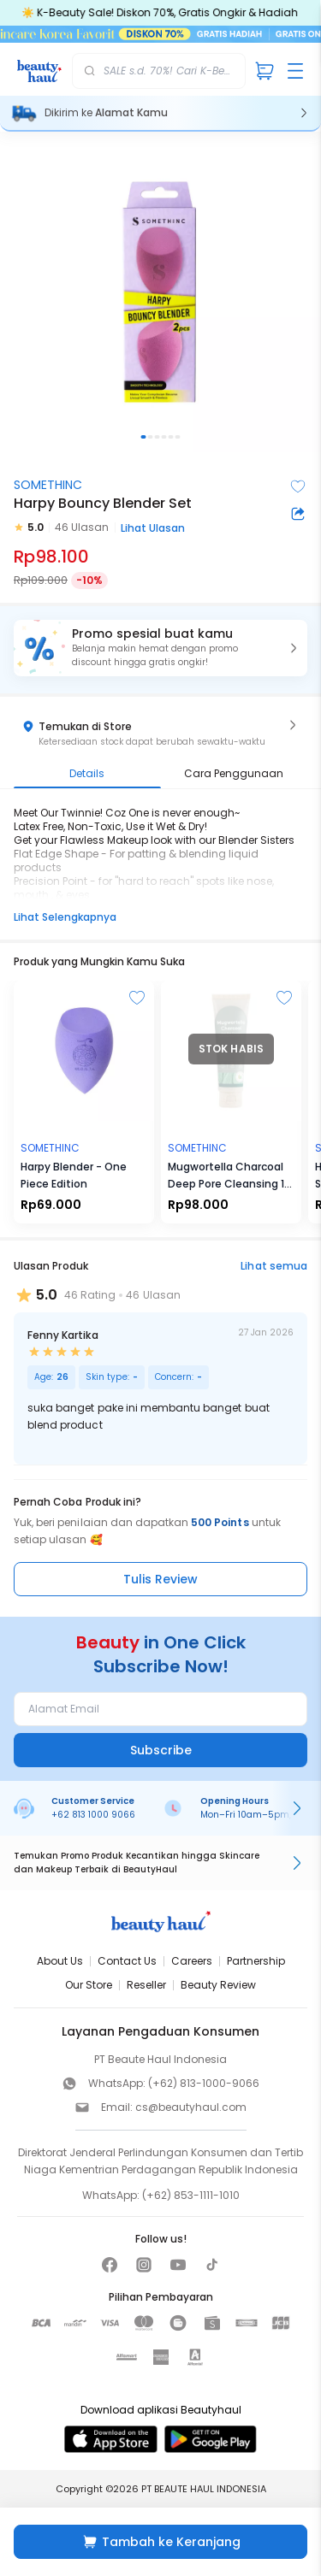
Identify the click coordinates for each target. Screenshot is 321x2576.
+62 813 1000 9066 (93, 1814)
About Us (60, 1961)
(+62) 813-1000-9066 (203, 2083)
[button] (160, 648)
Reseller (146, 1985)
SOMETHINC (48, 484)
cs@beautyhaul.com (191, 2107)
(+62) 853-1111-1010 (191, 2195)
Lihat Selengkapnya (65, 917)
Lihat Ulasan (153, 528)
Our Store (88, 1985)
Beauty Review (218, 1985)
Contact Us (127, 1961)
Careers (191, 1961)
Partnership (256, 1961)
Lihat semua (274, 1266)
